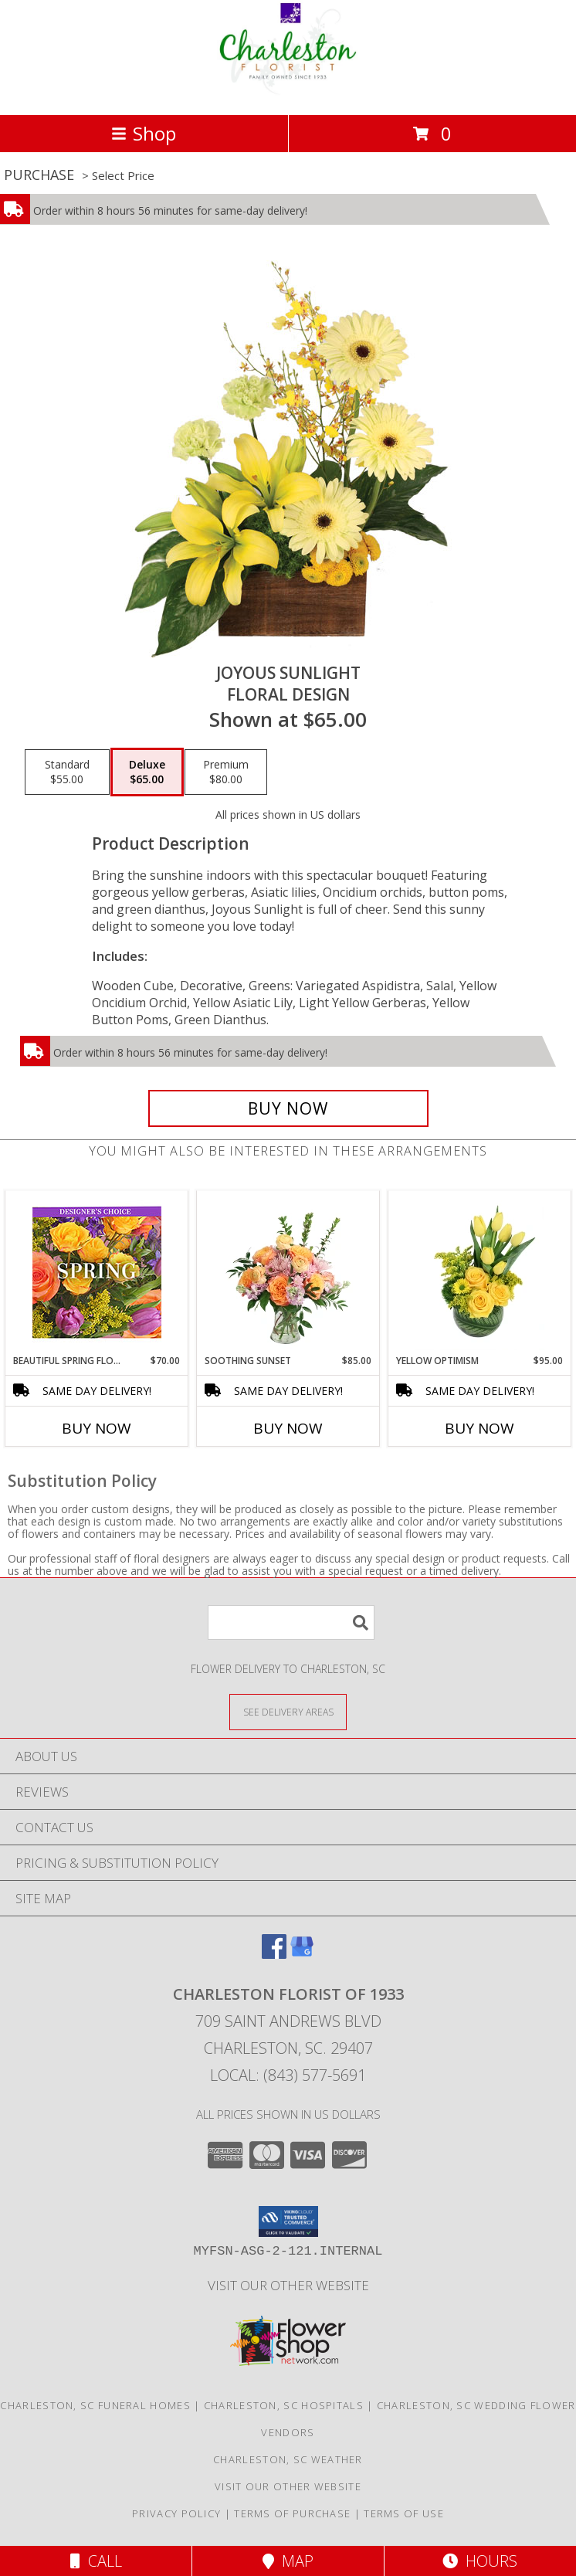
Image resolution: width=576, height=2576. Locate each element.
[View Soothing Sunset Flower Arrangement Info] (288, 1272)
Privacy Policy (176, 2513)
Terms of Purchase (292, 2513)
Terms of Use (404, 2513)
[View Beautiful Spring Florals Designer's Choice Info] (96, 1272)
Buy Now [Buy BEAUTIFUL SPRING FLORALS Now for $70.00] (96, 1428)
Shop (143, 133)
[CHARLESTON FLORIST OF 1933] (288, 92)
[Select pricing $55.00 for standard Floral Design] (67, 772)
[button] (288, 2221)
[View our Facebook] (274, 1954)
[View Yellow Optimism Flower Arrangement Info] (479, 1272)
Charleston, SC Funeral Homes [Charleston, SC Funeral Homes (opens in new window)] (95, 2405)
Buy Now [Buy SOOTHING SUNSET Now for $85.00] (288, 1428)
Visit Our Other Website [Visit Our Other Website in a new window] (288, 2285)
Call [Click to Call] (96, 2561)
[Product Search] (291, 1622)
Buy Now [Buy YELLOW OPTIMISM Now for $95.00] (479, 1428)
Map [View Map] (288, 2561)
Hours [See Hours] (479, 2561)
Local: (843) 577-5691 (288, 2075)
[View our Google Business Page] (302, 1954)
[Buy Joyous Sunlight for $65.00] (288, 1108)
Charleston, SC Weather (288, 2459)
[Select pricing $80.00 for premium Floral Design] (225, 772)
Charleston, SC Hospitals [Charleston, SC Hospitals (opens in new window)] (284, 2405)
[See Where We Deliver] (288, 1711)
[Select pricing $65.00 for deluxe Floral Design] (147, 772)
